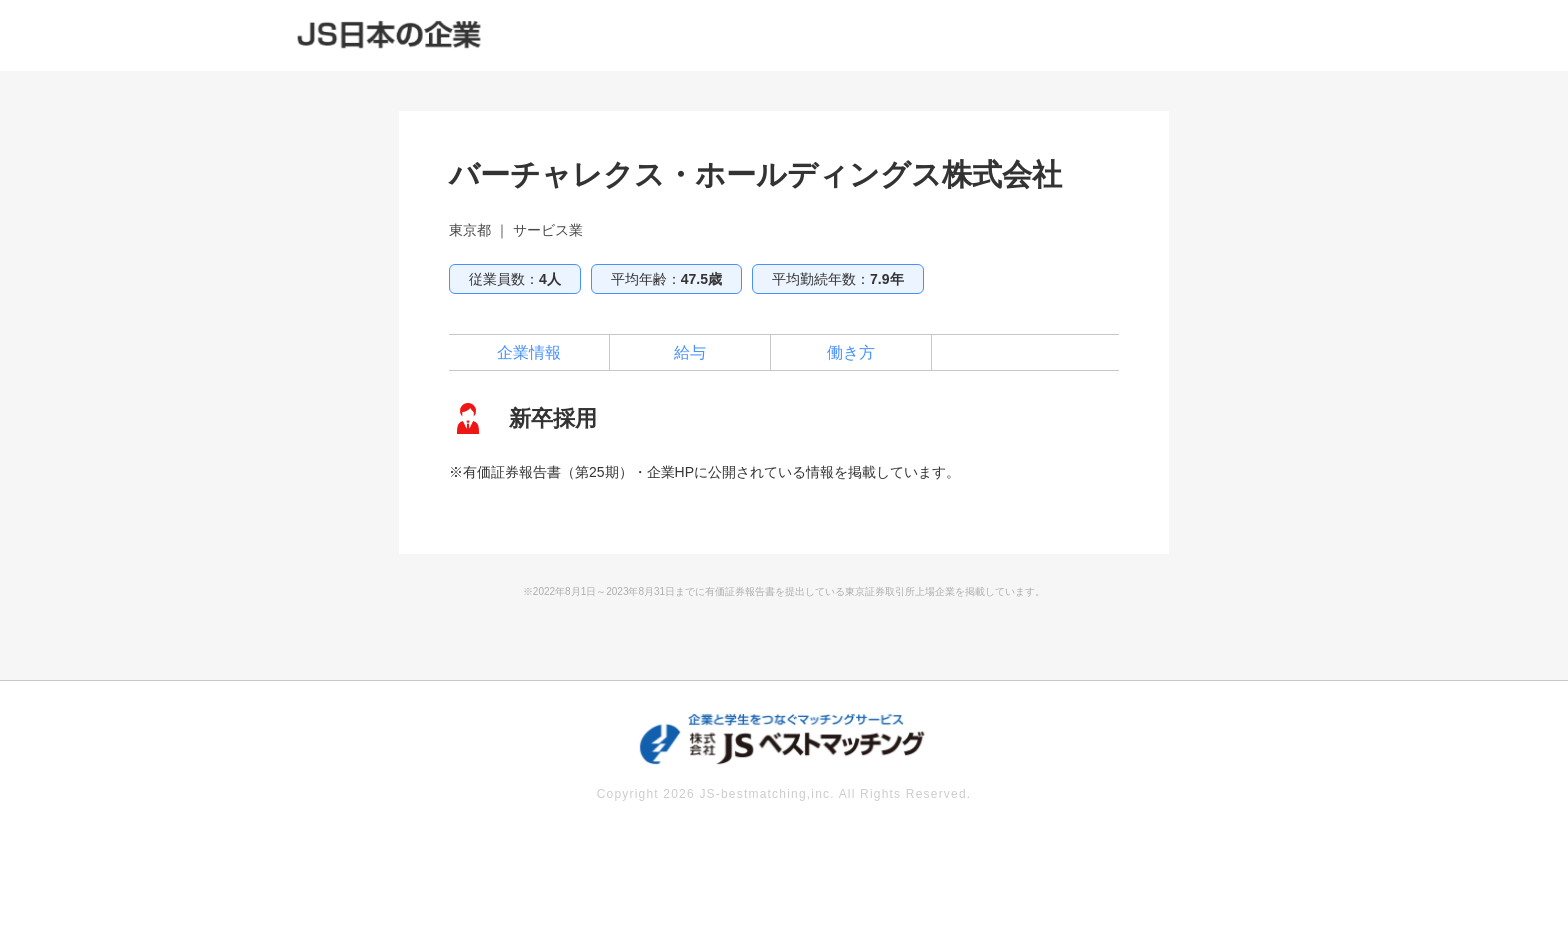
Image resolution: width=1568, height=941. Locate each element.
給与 (690, 352)
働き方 (851, 352)
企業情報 (529, 352)
